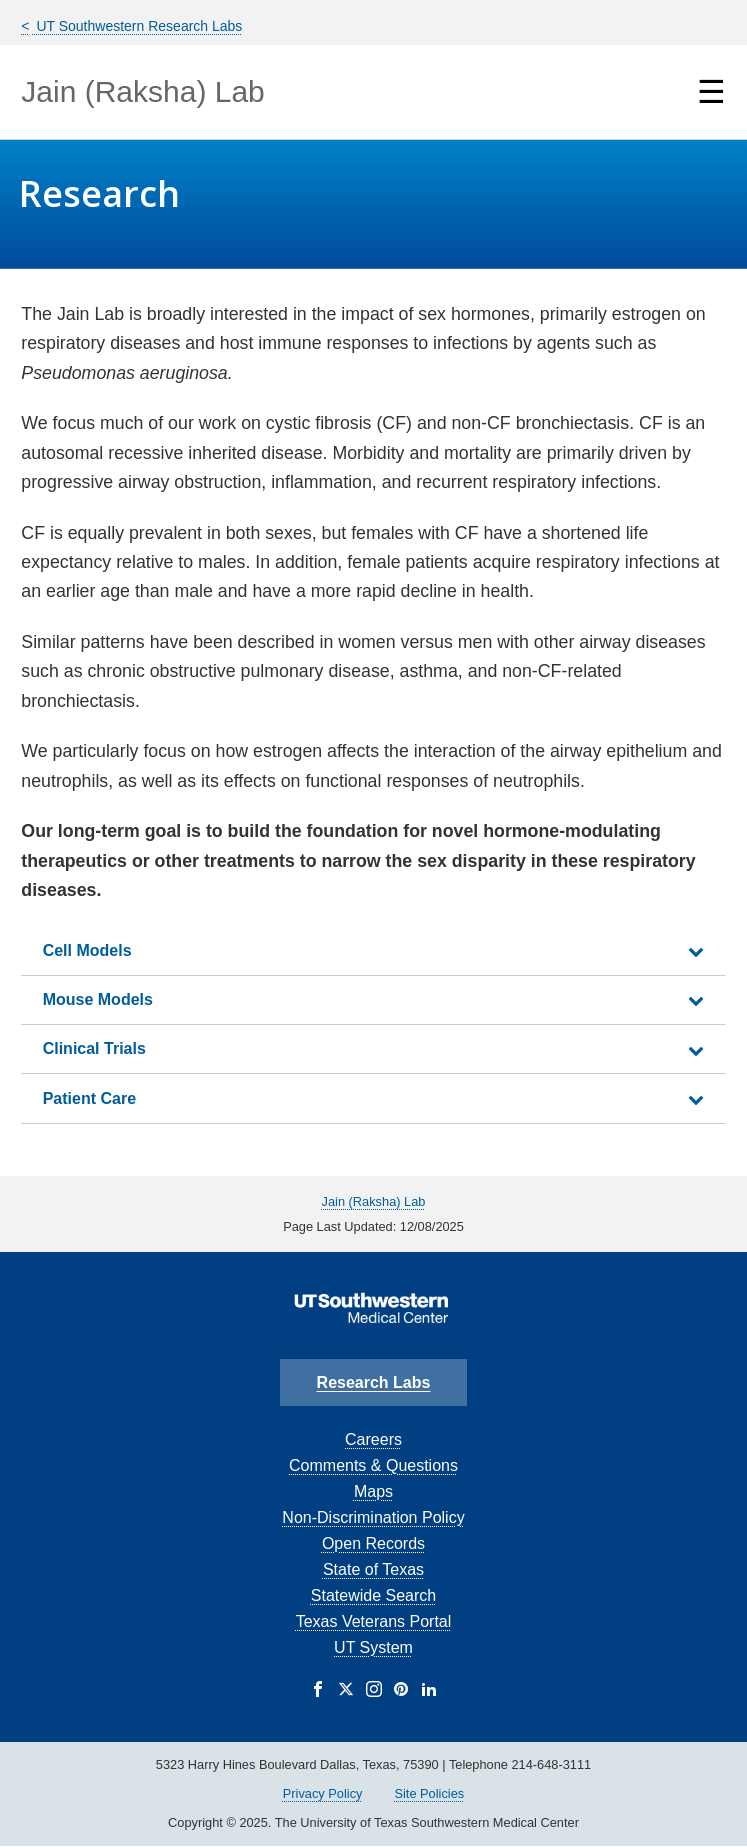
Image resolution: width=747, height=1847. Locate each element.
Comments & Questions (373, 1465)
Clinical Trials (94, 1048)
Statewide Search (373, 1595)
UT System (373, 1647)
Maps (373, 1491)
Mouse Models (98, 999)
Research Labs (374, 1382)
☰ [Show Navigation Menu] (711, 92)
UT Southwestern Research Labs (138, 26)
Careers (373, 1439)
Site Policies (429, 1793)
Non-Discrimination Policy (373, 1517)
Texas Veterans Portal (374, 1621)
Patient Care (89, 1098)
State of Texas (373, 1569)
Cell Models (87, 950)
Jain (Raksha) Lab (142, 91)
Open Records (373, 1543)
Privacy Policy (323, 1793)
